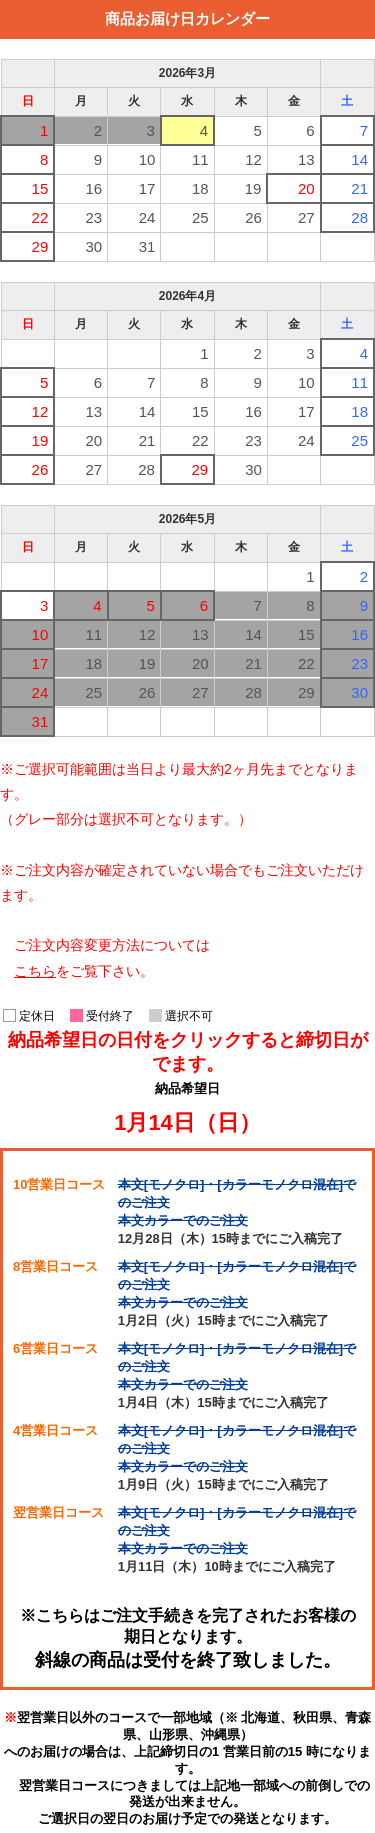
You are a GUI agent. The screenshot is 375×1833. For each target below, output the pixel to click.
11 (200, 159)
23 (93, 217)
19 (253, 188)
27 (306, 217)
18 (200, 188)
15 (40, 188)
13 (306, 159)
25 (200, 217)
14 (359, 159)
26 (253, 217)
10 (147, 159)
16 (93, 188)
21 (359, 188)
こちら (35, 971)
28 (359, 217)
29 (40, 246)
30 (93, 246)
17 (147, 188)
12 (253, 159)
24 (147, 217)
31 (147, 246)
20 (306, 188)
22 (40, 217)
